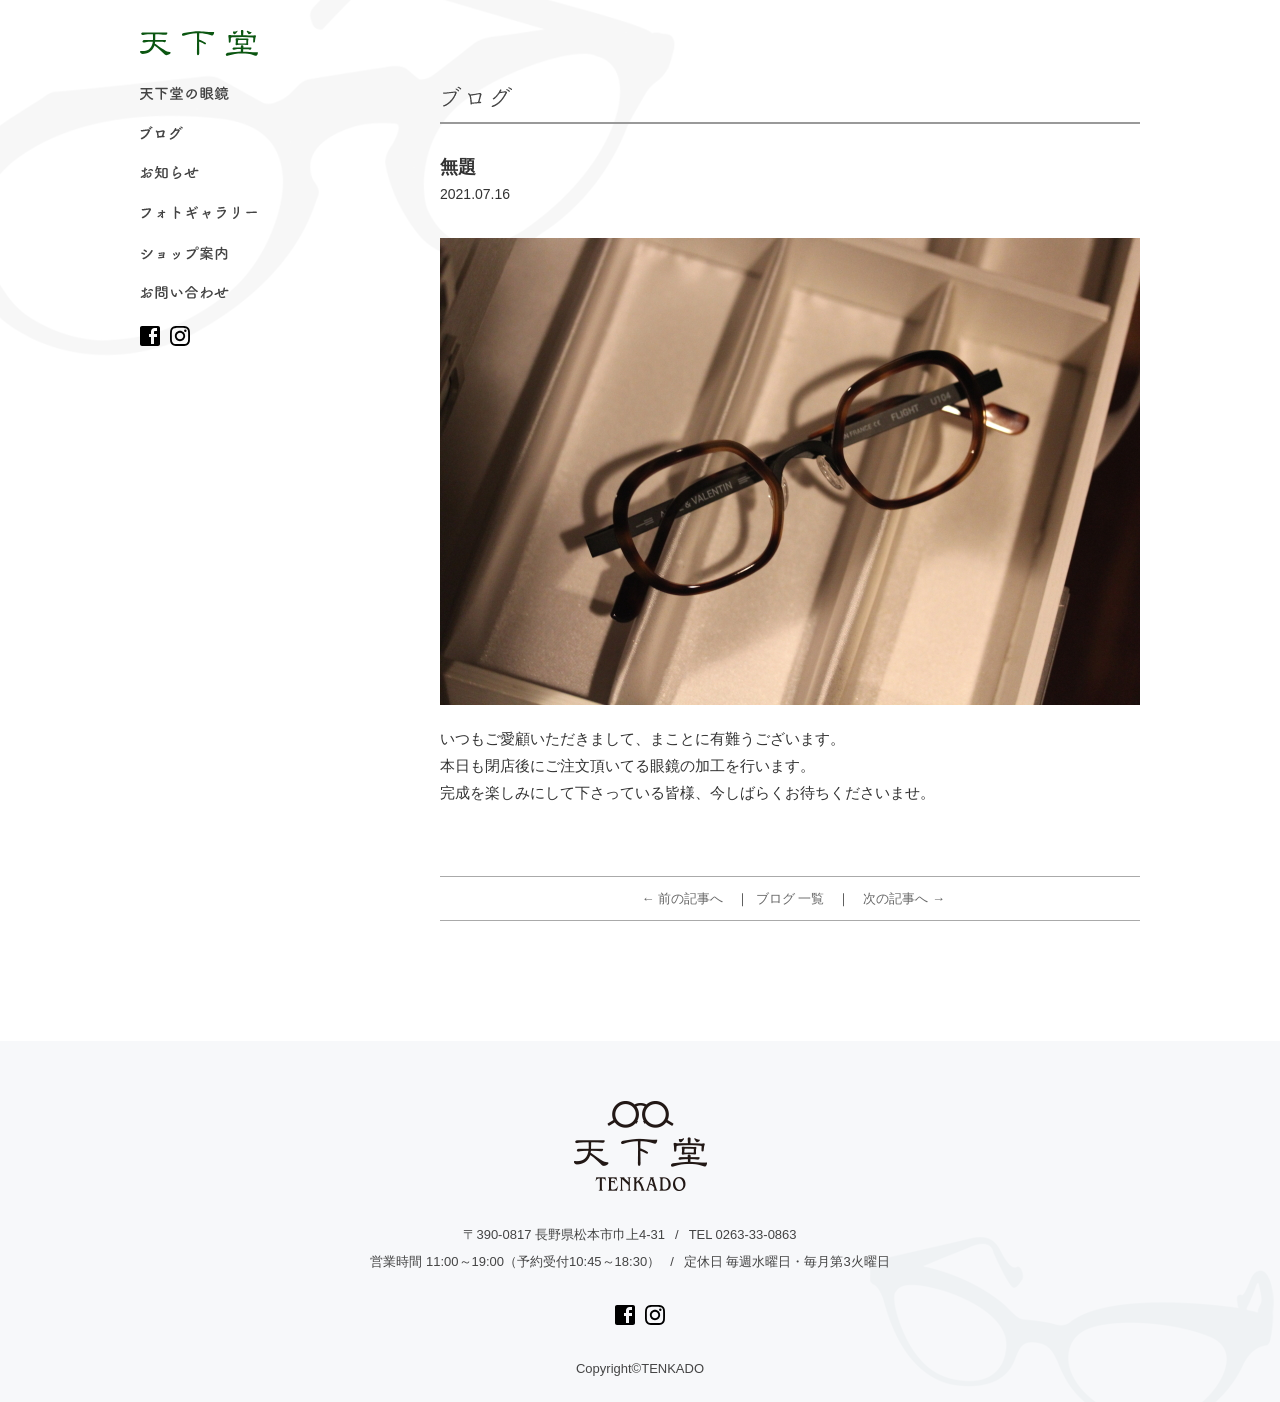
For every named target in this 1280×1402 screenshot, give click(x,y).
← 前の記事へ (683, 898)
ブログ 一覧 (790, 898)
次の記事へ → (904, 898)
